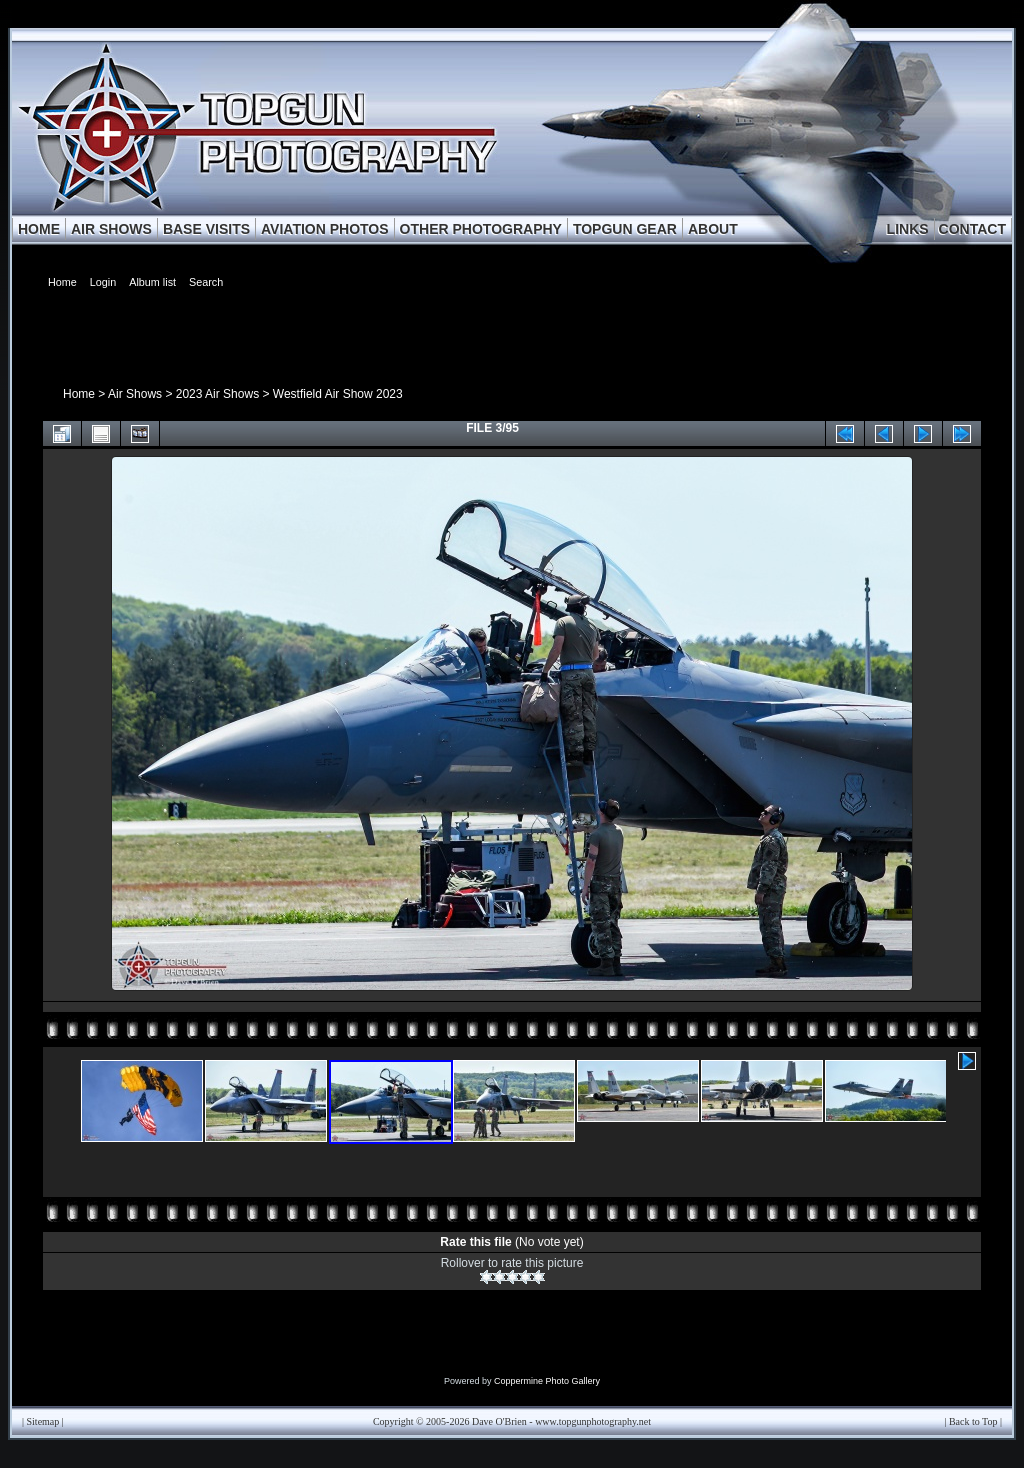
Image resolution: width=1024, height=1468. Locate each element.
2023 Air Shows (217, 394)
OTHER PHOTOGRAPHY (481, 229)
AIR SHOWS (111, 229)
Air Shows (135, 394)
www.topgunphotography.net (593, 1421)
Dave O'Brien (499, 1421)
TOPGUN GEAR (625, 229)
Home (79, 394)
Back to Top (973, 1421)
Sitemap (43, 1421)
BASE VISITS (206, 229)
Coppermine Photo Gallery (547, 1381)
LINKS (908, 229)
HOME (39, 229)
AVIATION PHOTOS (325, 229)
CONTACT (972, 229)
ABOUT (713, 229)
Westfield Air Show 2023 (338, 394)
